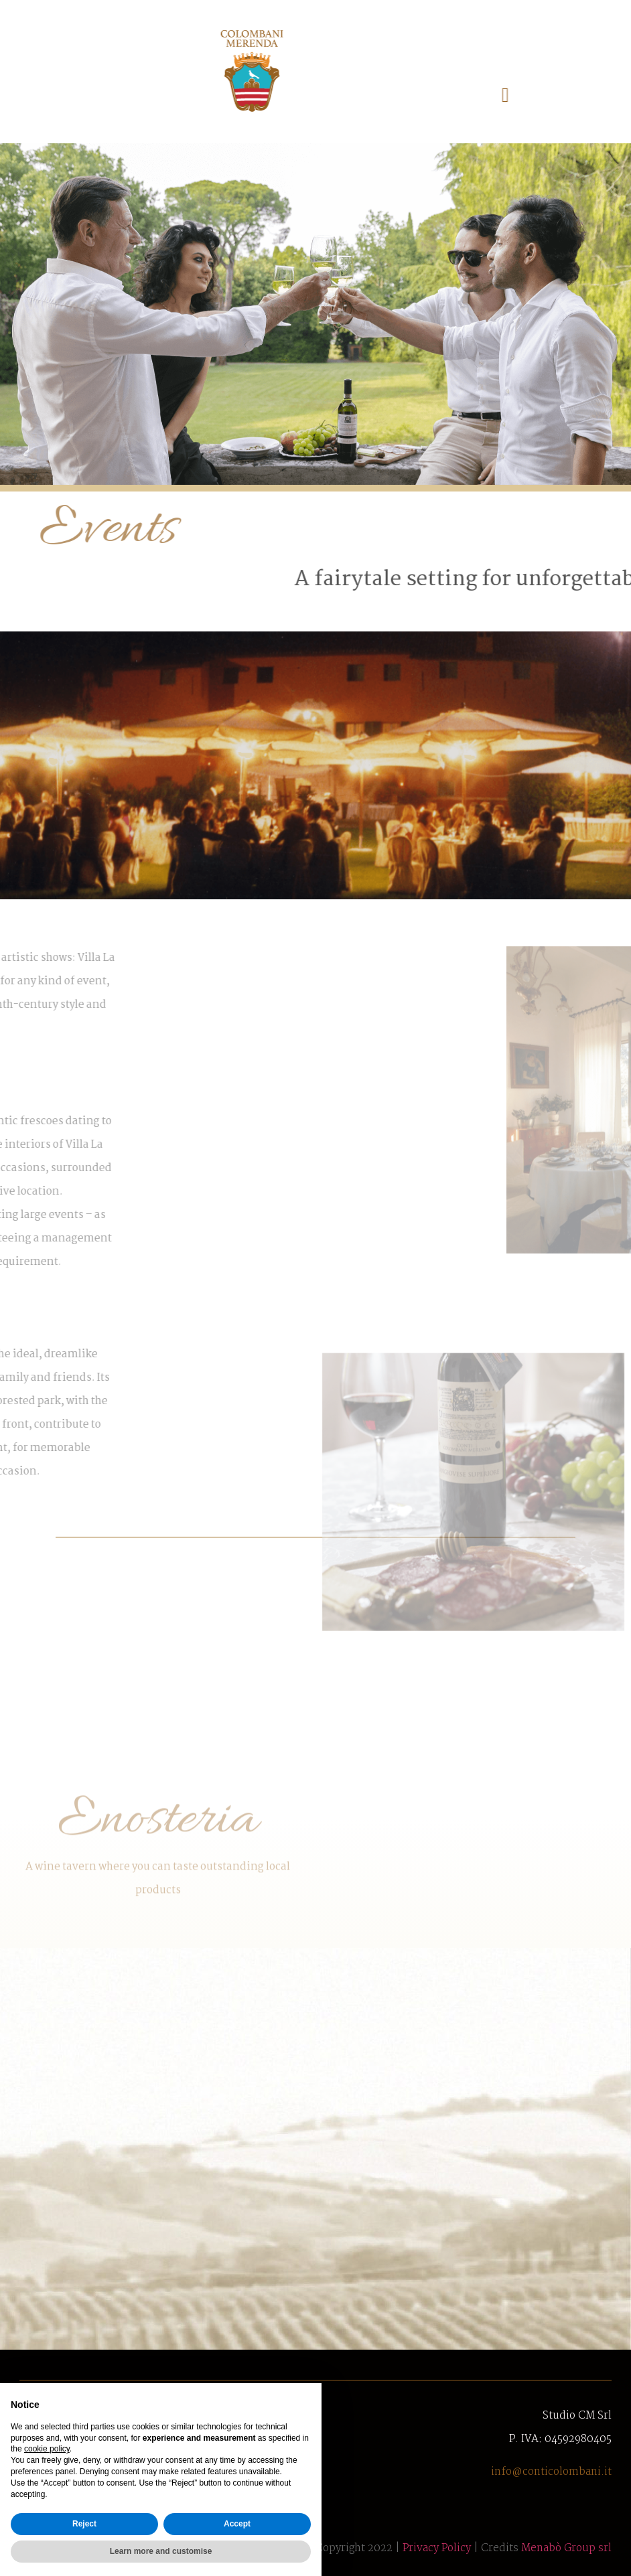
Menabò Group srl (566, 2548)
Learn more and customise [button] (161, 2551)
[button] (403, 95)
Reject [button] (84, 2523)
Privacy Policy (437, 2548)
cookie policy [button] (47, 2448)
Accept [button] (237, 2523)
